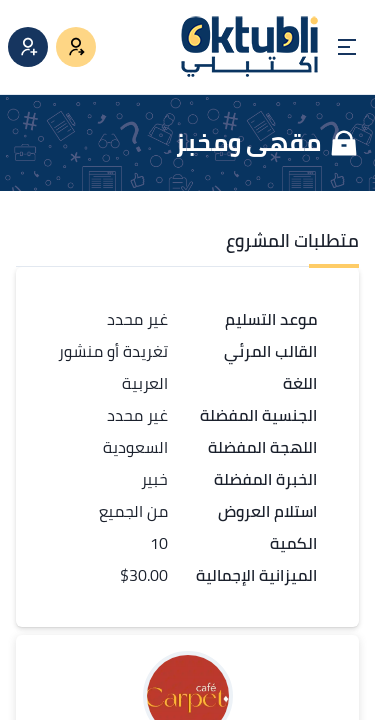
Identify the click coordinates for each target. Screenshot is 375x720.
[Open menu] (347, 47)
